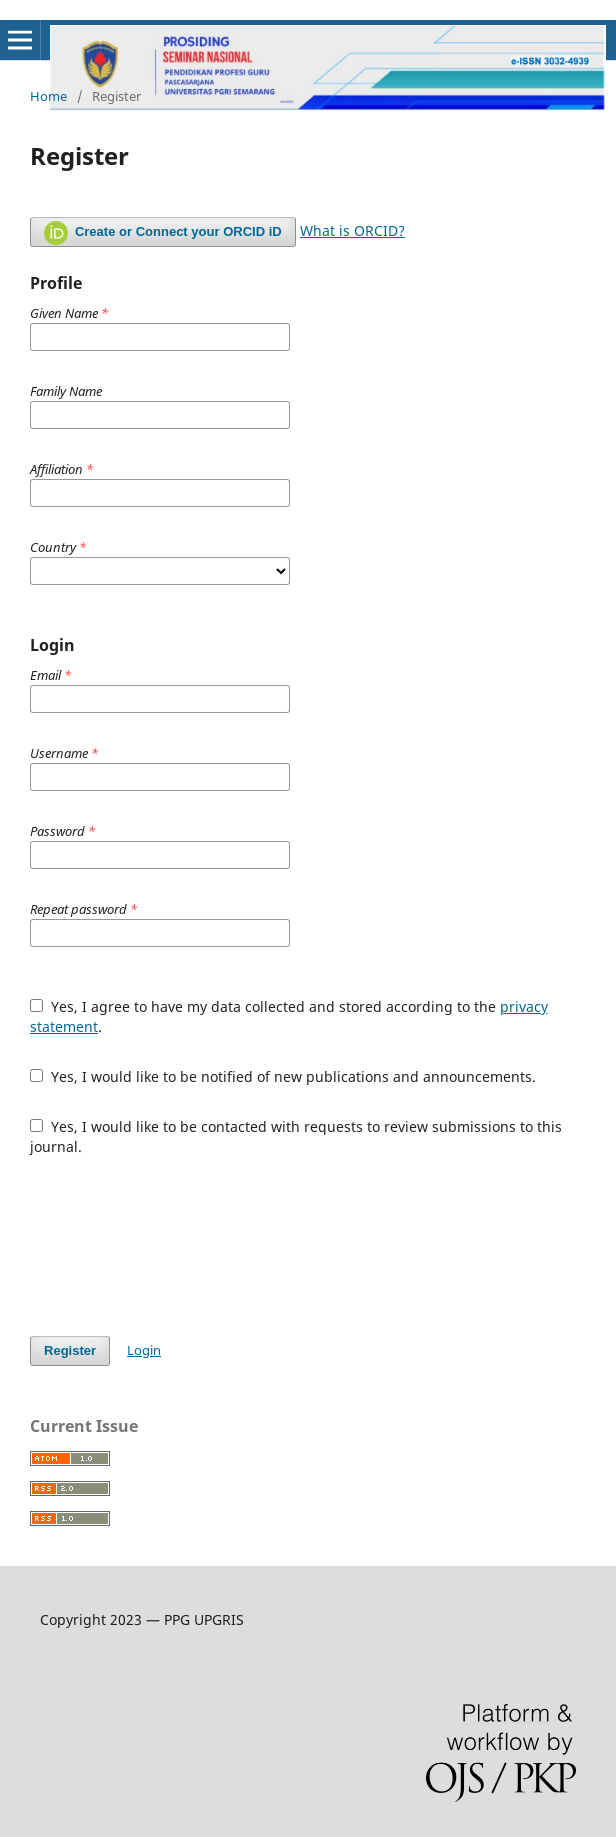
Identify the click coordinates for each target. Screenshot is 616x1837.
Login (144, 1350)
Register (70, 1350)
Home (48, 96)
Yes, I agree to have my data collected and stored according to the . (289, 1016)
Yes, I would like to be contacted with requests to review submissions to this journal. (296, 1136)
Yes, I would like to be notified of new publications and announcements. (283, 1076)
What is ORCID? (352, 230)
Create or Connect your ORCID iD (163, 233)
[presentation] (182, 1246)
